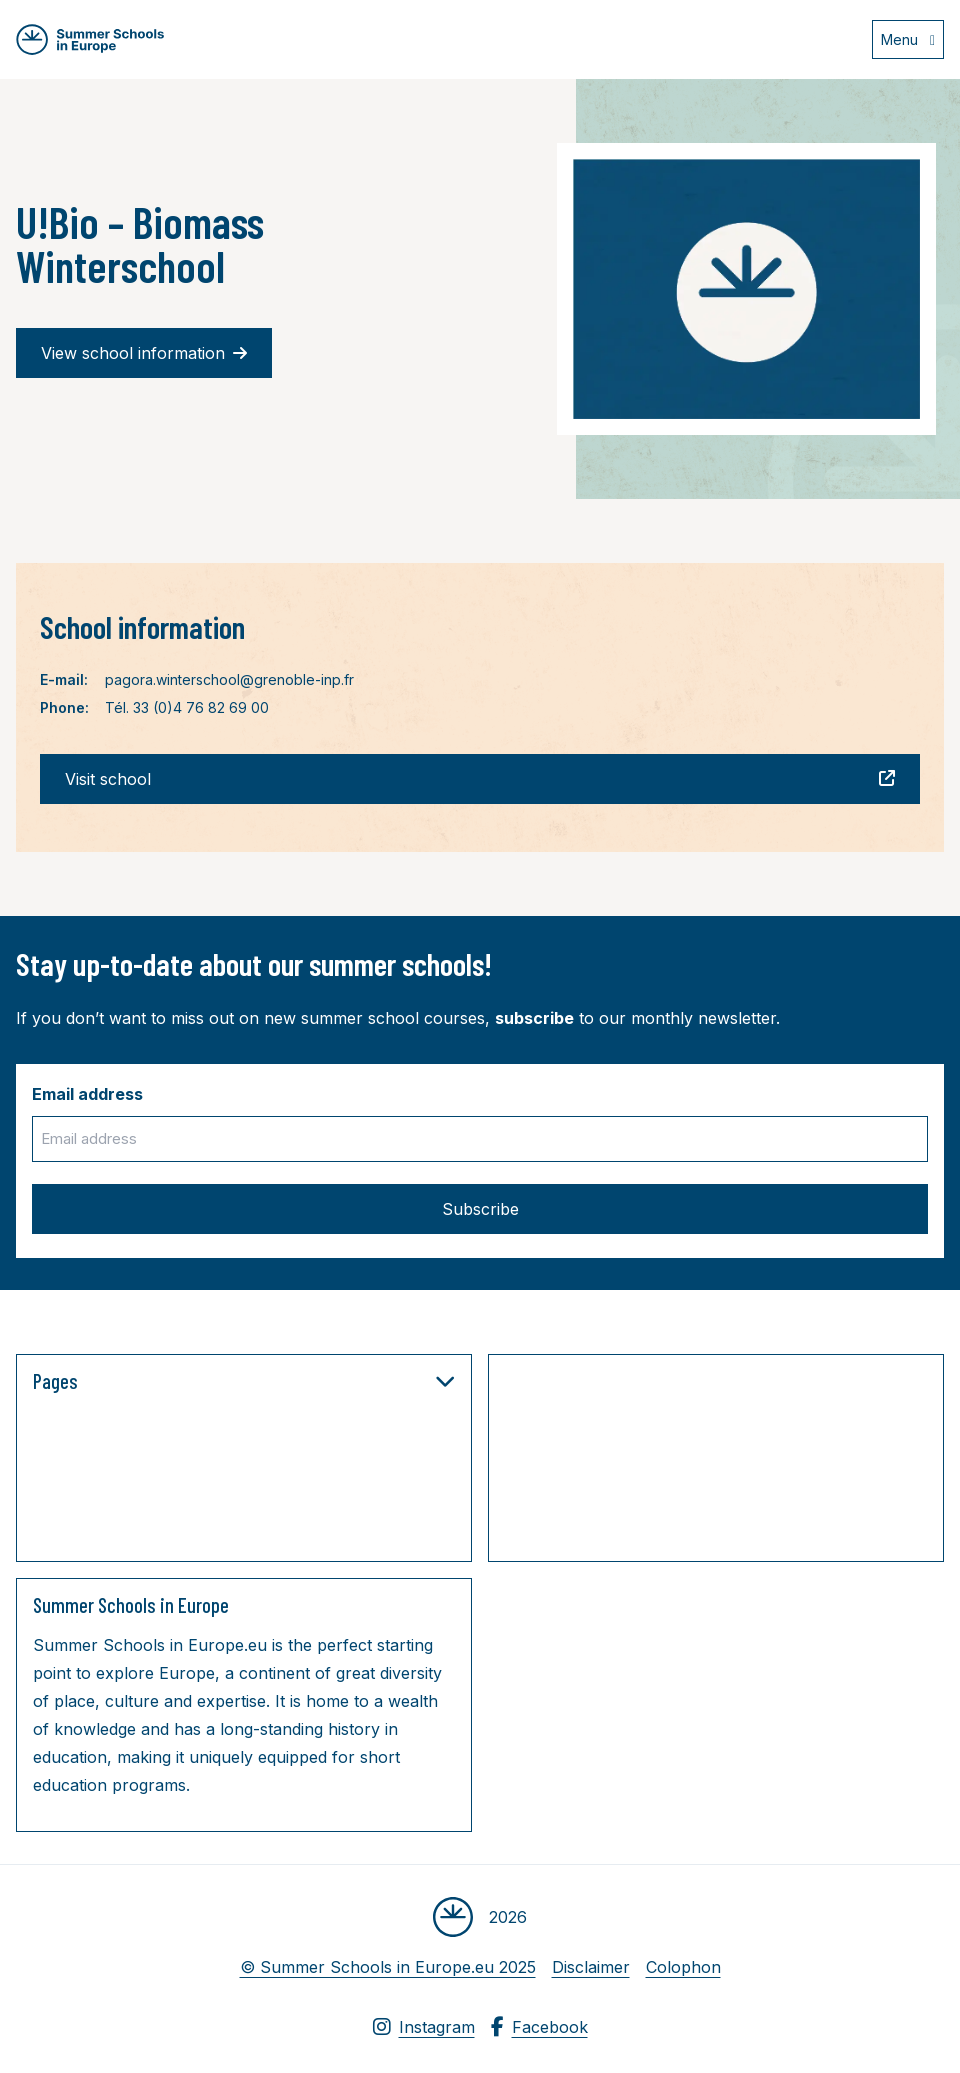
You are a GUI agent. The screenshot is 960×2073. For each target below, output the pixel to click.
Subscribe (480, 1209)
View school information (144, 353)
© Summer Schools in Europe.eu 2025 (388, 1967)
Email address (87, 1094)
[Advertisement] (705, 1462)
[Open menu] (908, 39)
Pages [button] (244, 1381)
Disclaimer (591, 1967)
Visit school (480, 779)
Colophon (683, 1967)
